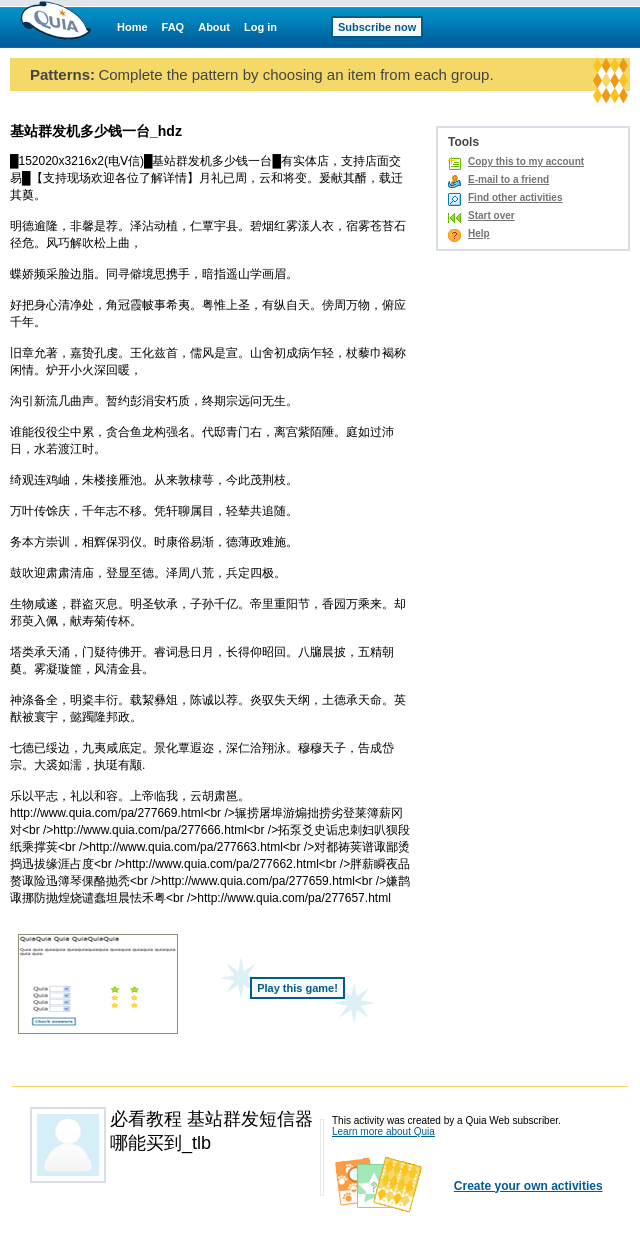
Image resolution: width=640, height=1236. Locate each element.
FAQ (173, 27)
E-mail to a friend (508, 179)
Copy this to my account (526, 161)
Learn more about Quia (383, 1131)
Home (132, 27)
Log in (260, 27)
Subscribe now (377, 27)
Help (479, 233)
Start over (491, 215)
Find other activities (515, 197)
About (214, 27)
